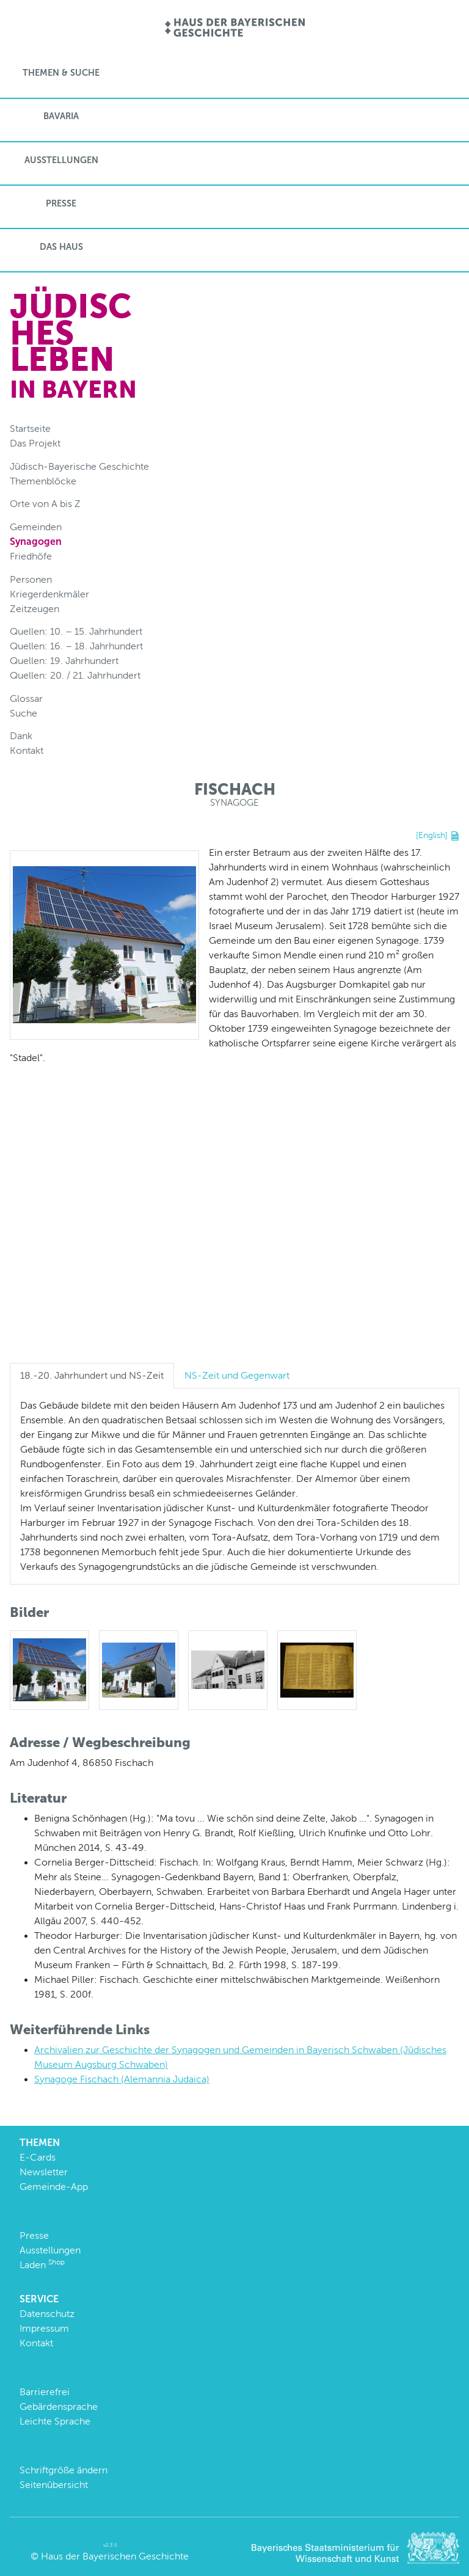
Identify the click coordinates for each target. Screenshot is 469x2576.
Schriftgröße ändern (63, 2470)
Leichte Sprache (55, 2421)
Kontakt (26, 750)
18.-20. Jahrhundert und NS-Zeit (92, 1375)
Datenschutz (47, 2313)
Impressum (44, 2328)
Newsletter (44, 2172)
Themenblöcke (43, 481)
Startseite (30, 428)
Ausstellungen (61, 160)
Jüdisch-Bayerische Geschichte (79, 466)
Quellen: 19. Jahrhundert (64, 660)
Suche (23, 713)
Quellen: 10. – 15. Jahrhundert (76, 631)
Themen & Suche (61, 72)
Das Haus (61, 246)
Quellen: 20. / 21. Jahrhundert (75, 675)
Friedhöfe (31, 556)
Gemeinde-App (54, 2186)
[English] (432, 835)
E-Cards (38, 2157)
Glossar (26, 698)
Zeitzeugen (34, 609)
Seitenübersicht (54, 2484)
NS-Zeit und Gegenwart (236, 1375)
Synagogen (36, 541)
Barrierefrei (45, 2392)
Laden (42, 2265)
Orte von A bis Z (45, 503)
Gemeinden (36, 527)
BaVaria (61, 116)
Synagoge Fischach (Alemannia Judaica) (121, 2079)
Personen (31, 579)
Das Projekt (35, 443)
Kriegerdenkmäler (49, 594)
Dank (21, 736)
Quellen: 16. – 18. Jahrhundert (76, 646)
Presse (61, 203)
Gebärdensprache (59, 2406)
